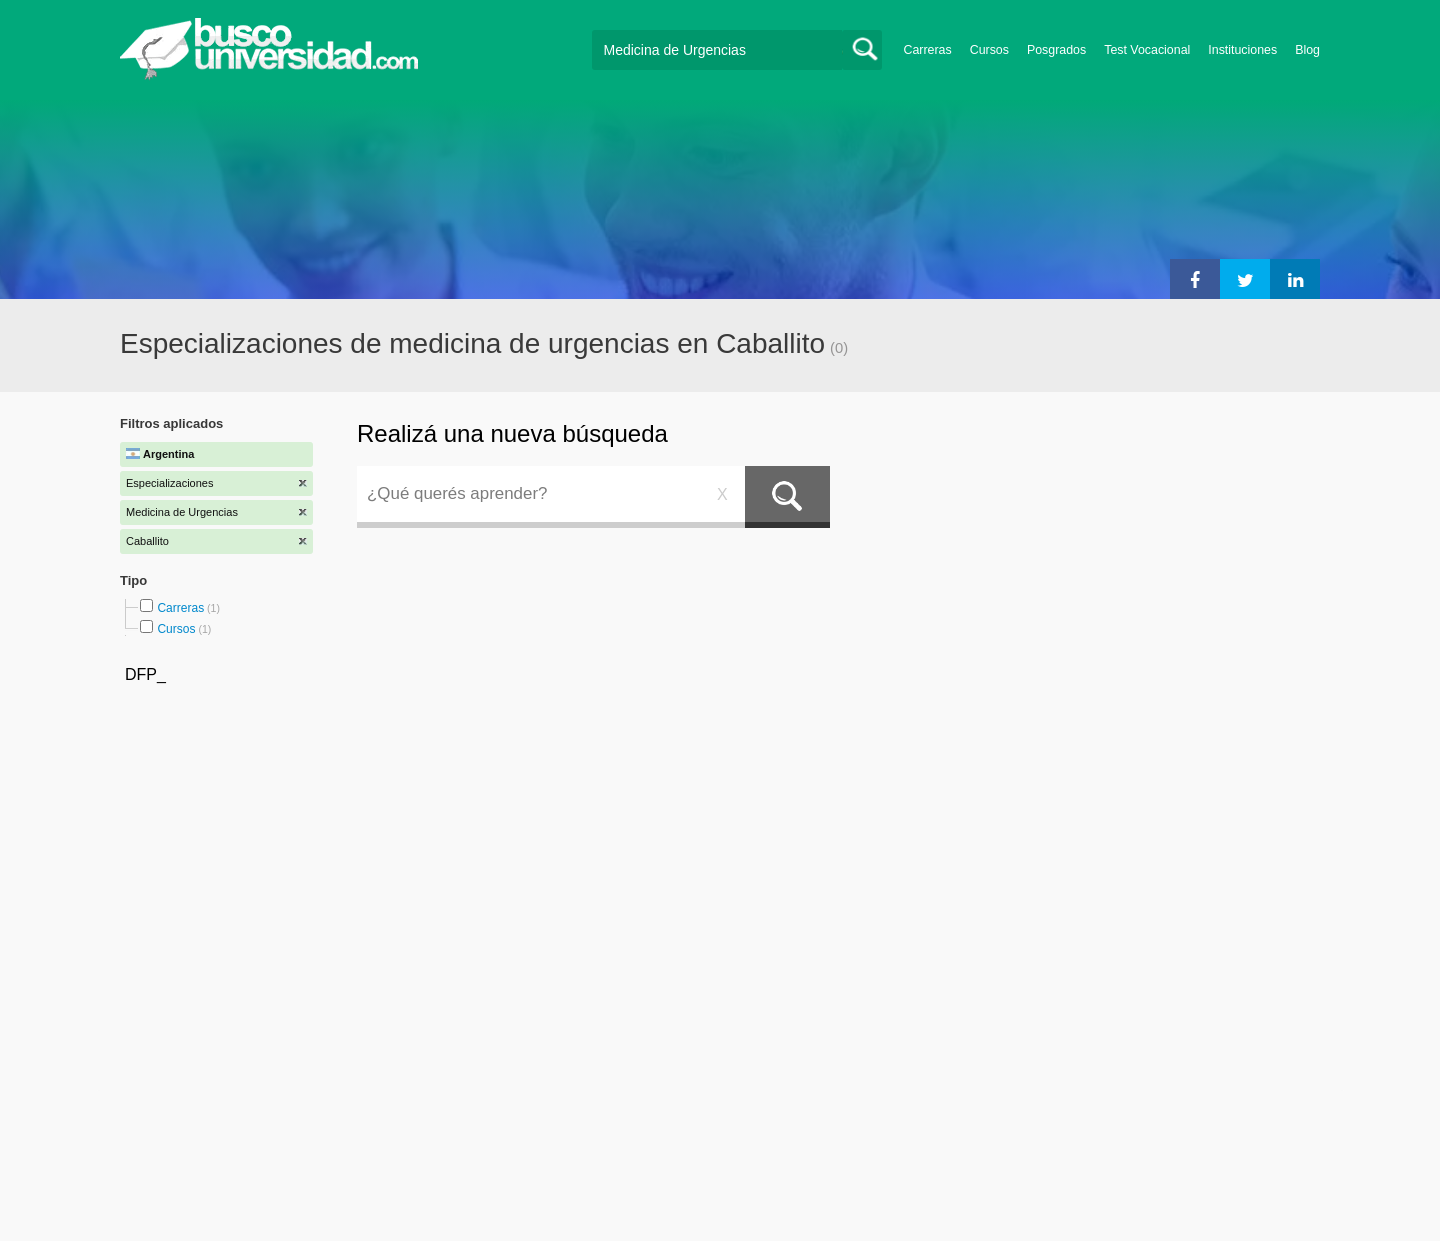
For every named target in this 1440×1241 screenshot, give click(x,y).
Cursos (989, 50)
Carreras (928, 50)
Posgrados (1056, 50)
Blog (1307, 50)
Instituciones (1242, 50)
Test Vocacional (1147, 50)
